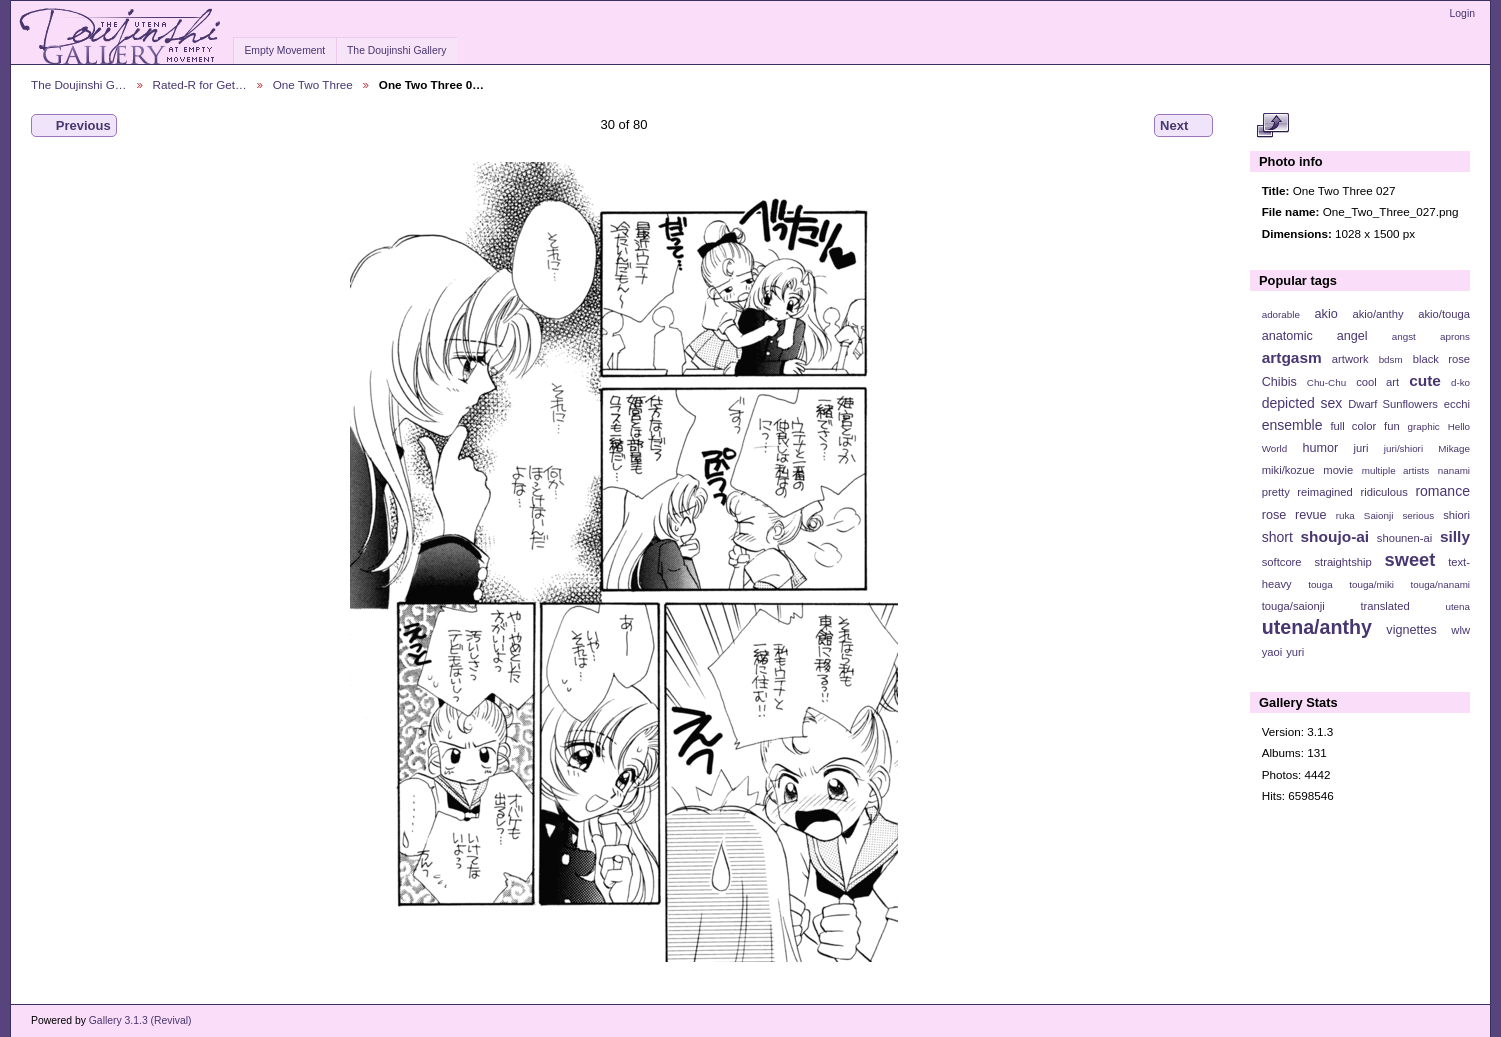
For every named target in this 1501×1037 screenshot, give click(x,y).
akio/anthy (1377, 314)
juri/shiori (1403, 448)
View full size (1272, 126)
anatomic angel (1315, 336)
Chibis (1279, 382)
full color (1353, 426)
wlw (1460, 630)
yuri (1295, 652)
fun (1392, 426)
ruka (1345, 515)
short (1277, 537)
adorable (1281, 314)
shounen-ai (1405, 538)
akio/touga (1444, 314)
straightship (1342, 562)
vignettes (1411, 630)
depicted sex (1302, 403)
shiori (1456, 515)
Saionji (1378, 515)
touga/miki (1371, 584)
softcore (1282, 562)
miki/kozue (1288, 470)
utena (1457, 606)
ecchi (1457, 404)
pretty (1276, 492)
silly (1455, 536)
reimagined (1325, 492)
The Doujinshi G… (79, 84)
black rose (1441, 359)
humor (1320, 448)
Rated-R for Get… (200, 84)
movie (1338, 470)
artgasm (1292, 357)
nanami (1454, 470)
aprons (1455, 336)
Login (1462, 13)
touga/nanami (1440, 584)
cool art (1377, 382)
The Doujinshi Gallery (396, 50)
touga (1320, 584)
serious (1418, 515)
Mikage (1454, 448)
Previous (74, 126)
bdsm (1391, 359)
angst (1404, 336)
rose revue (1294, 515)
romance (1442, 491)
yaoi (1272, 652)
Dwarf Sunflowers (1393, 404)
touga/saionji (1293, 606)
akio (1326, 314)
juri (1361, 448)
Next (1183, 126)
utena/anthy (1317, 627)
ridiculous (1383, 492)
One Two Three (313, 84)
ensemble (1292, 425)
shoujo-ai (1335, 536)
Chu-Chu (1326, 382)
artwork (1350, 359)
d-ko (1460, 382)
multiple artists (1395, 470)
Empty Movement (284, 50)
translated (1384, 606)
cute (1425, 380)
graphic (1424, 426)
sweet (1410, 559)
